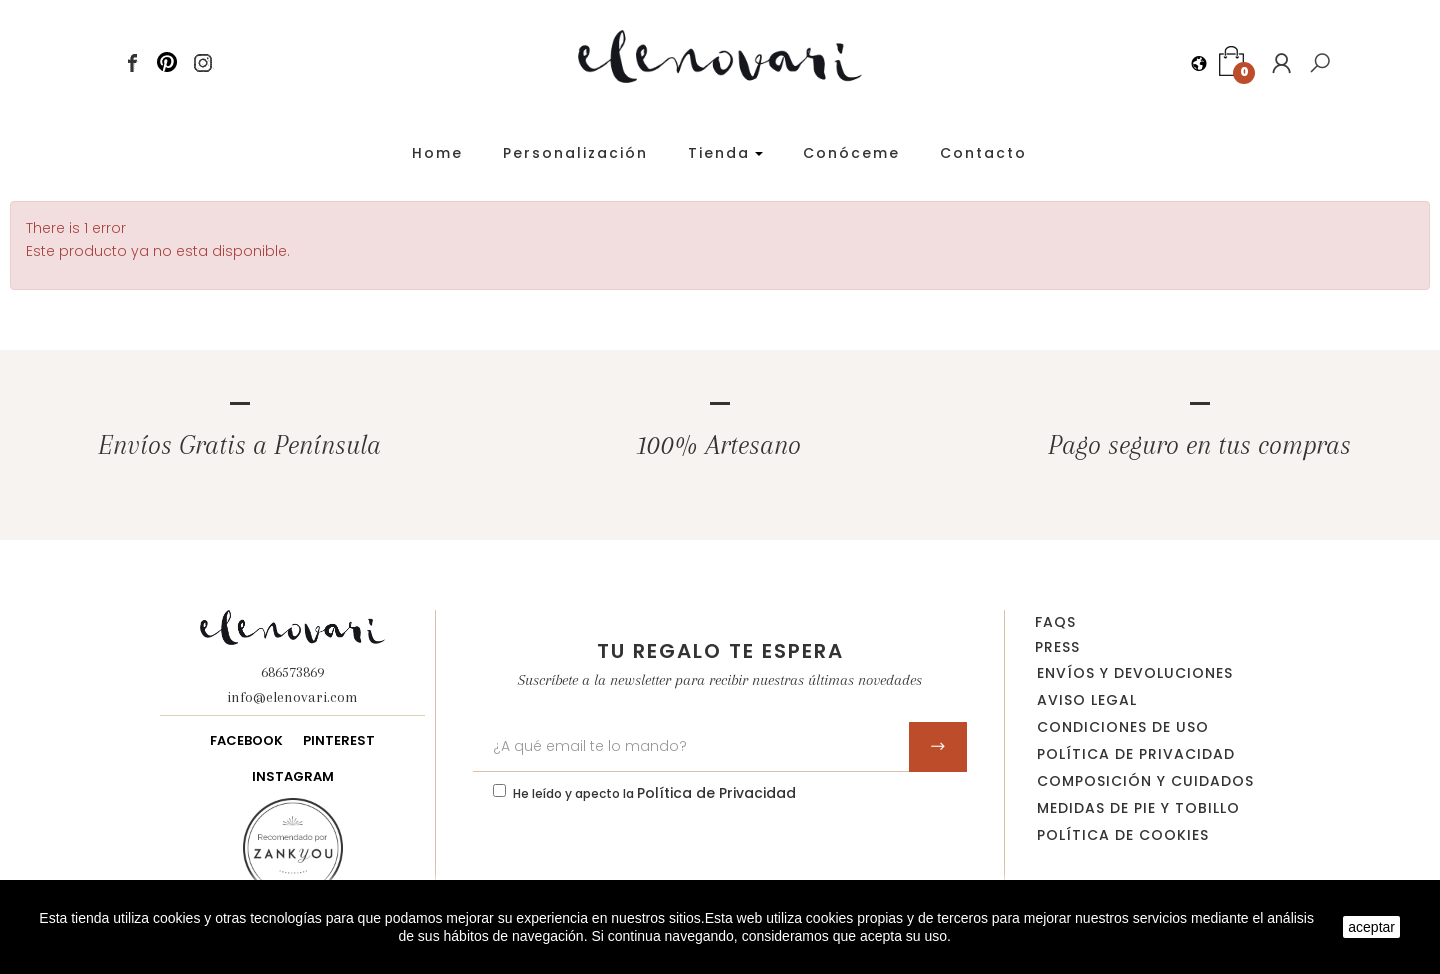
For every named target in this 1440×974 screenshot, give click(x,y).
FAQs (1055, 622)
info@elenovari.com (292, 697)
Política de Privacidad (716, 793)
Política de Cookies (1123, 835)
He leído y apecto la (654, 793)
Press (1057, 647)
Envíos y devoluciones (1135, 673)
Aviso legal (1087, 700)
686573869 (292, 672)
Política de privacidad (1136, 754)
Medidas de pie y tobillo (1138, 808)
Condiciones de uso (1123, 727)
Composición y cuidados (1145, 781)
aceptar (1371, 927)
